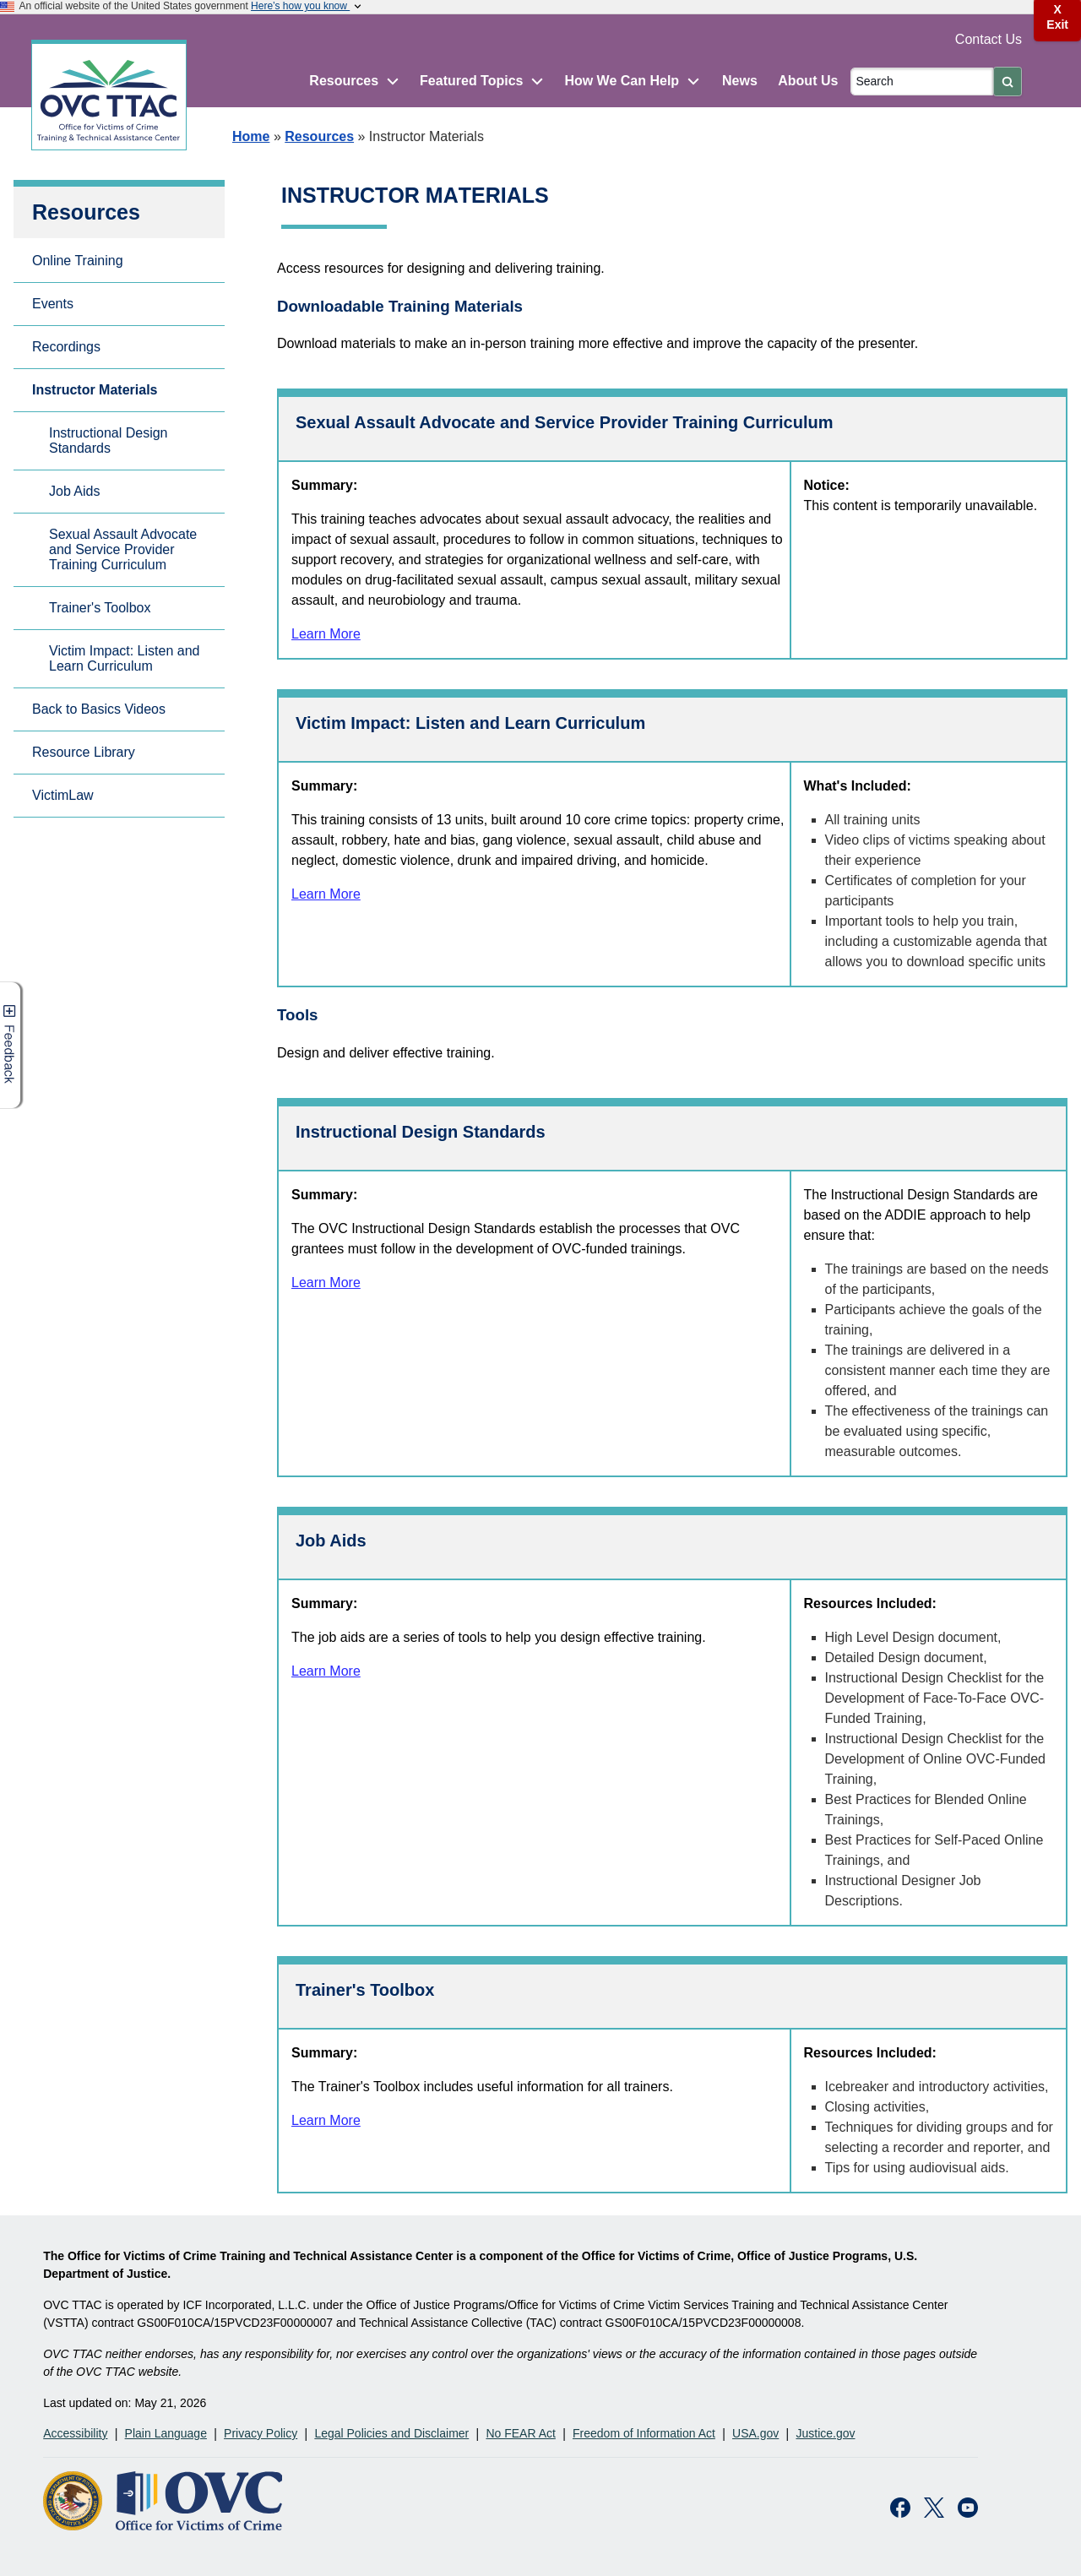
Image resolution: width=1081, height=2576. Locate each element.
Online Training (77, 260)
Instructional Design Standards (108, 440)
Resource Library (83, 752)
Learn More (326, 634)
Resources (319, 136)
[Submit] (1007, 81)
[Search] (921, 81)
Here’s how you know (307, 6)
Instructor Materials (94, 390)
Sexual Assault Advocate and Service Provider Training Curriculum (123, 549)
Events (52, 303)
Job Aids (74, 491)
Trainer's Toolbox (99, 608)
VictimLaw (63, 795)
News (740, 80)
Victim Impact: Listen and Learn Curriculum (124, 658)
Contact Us (988, 39)
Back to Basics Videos (99, 709)
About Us (808, 80)
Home (250, 136)
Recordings (66, 347)
